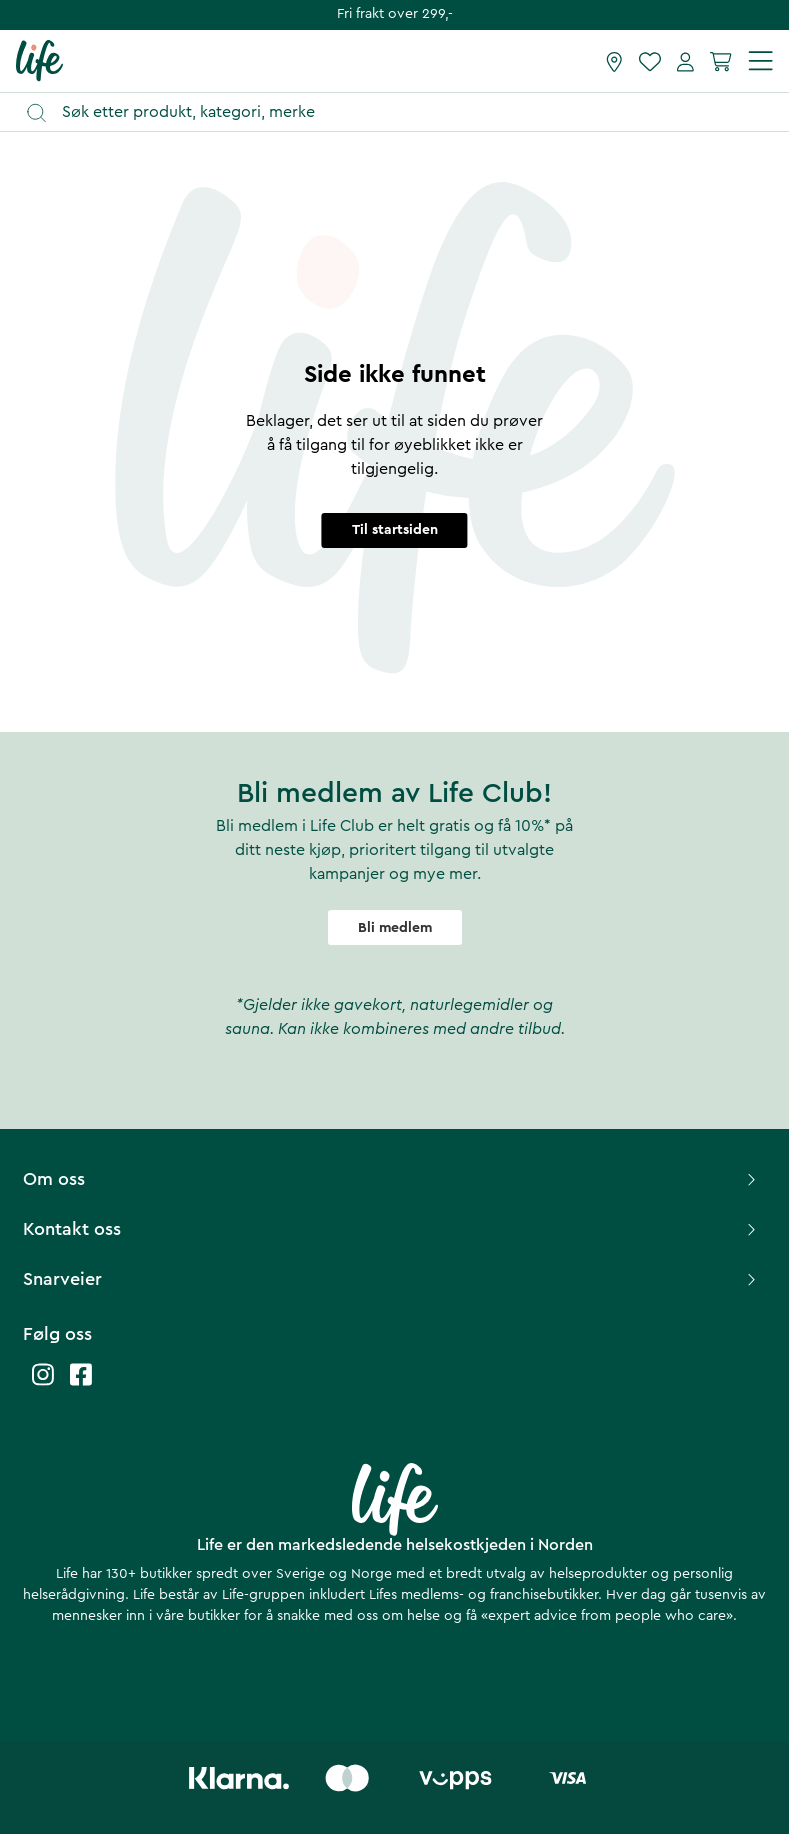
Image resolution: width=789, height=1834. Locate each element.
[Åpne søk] (404, 112)
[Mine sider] (685, 61)
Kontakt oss (392, 1229)
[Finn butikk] (614, 61)
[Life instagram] (43, 1384)
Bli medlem (395, 928)
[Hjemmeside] (39, 60)
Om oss (392, 1179)
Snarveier (392, 1279)
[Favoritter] (650, 61)
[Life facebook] (81, 1384)
